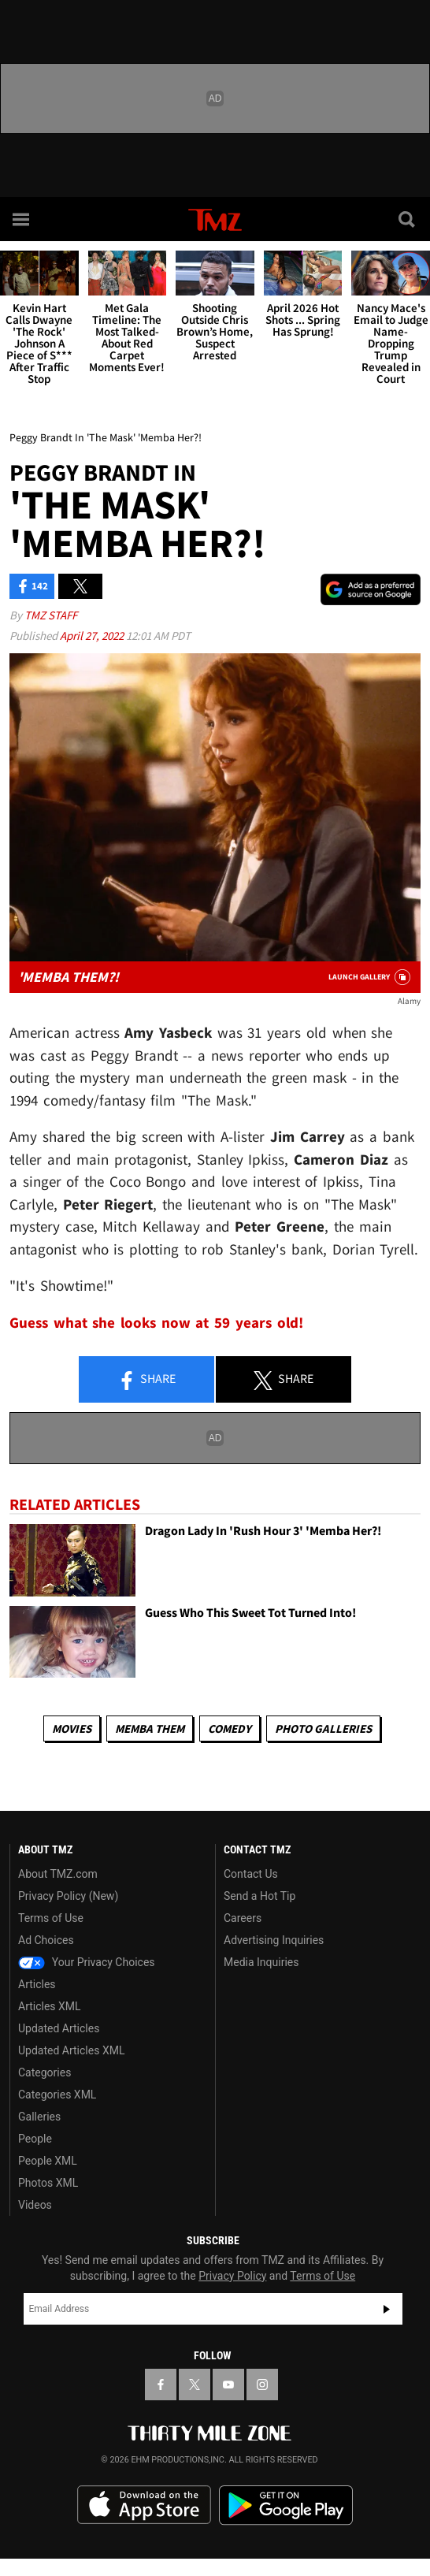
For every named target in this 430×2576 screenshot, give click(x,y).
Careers (242, 1918)
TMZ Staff (50, 615)
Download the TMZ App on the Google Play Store (286, 2505)
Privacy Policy (232, 2275)
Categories (44, 2072)
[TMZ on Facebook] (160, 2384)
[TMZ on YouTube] (228, 2384)
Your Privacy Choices (86, 1962)
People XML (47, 2160)
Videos (35, 2205)
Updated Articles (58, 2028)
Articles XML (49, 2006)
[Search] (408, 219)
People (35, 2138)
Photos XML (48, 2182)
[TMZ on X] (194, 2384)
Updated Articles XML (71, 2050)
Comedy (229, 1728)
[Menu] (22, 219)
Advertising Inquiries (274, 1940)
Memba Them (149, 1728)
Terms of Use (50, 1918)
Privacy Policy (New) (68, 1896)
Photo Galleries (323, 1728)
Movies (71, 1728)
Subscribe (386, 2309)
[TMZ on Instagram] (262, 2384)
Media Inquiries (261, 1962)
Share (146, 1379)
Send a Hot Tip (259, 1896)
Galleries (39, 2116)
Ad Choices (46, 1940)
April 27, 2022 (93, 635)
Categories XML (57, 2094)
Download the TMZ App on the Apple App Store (144, 2505)
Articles (37, 1984)
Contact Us (251, 1874)
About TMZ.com (58, 1874)
